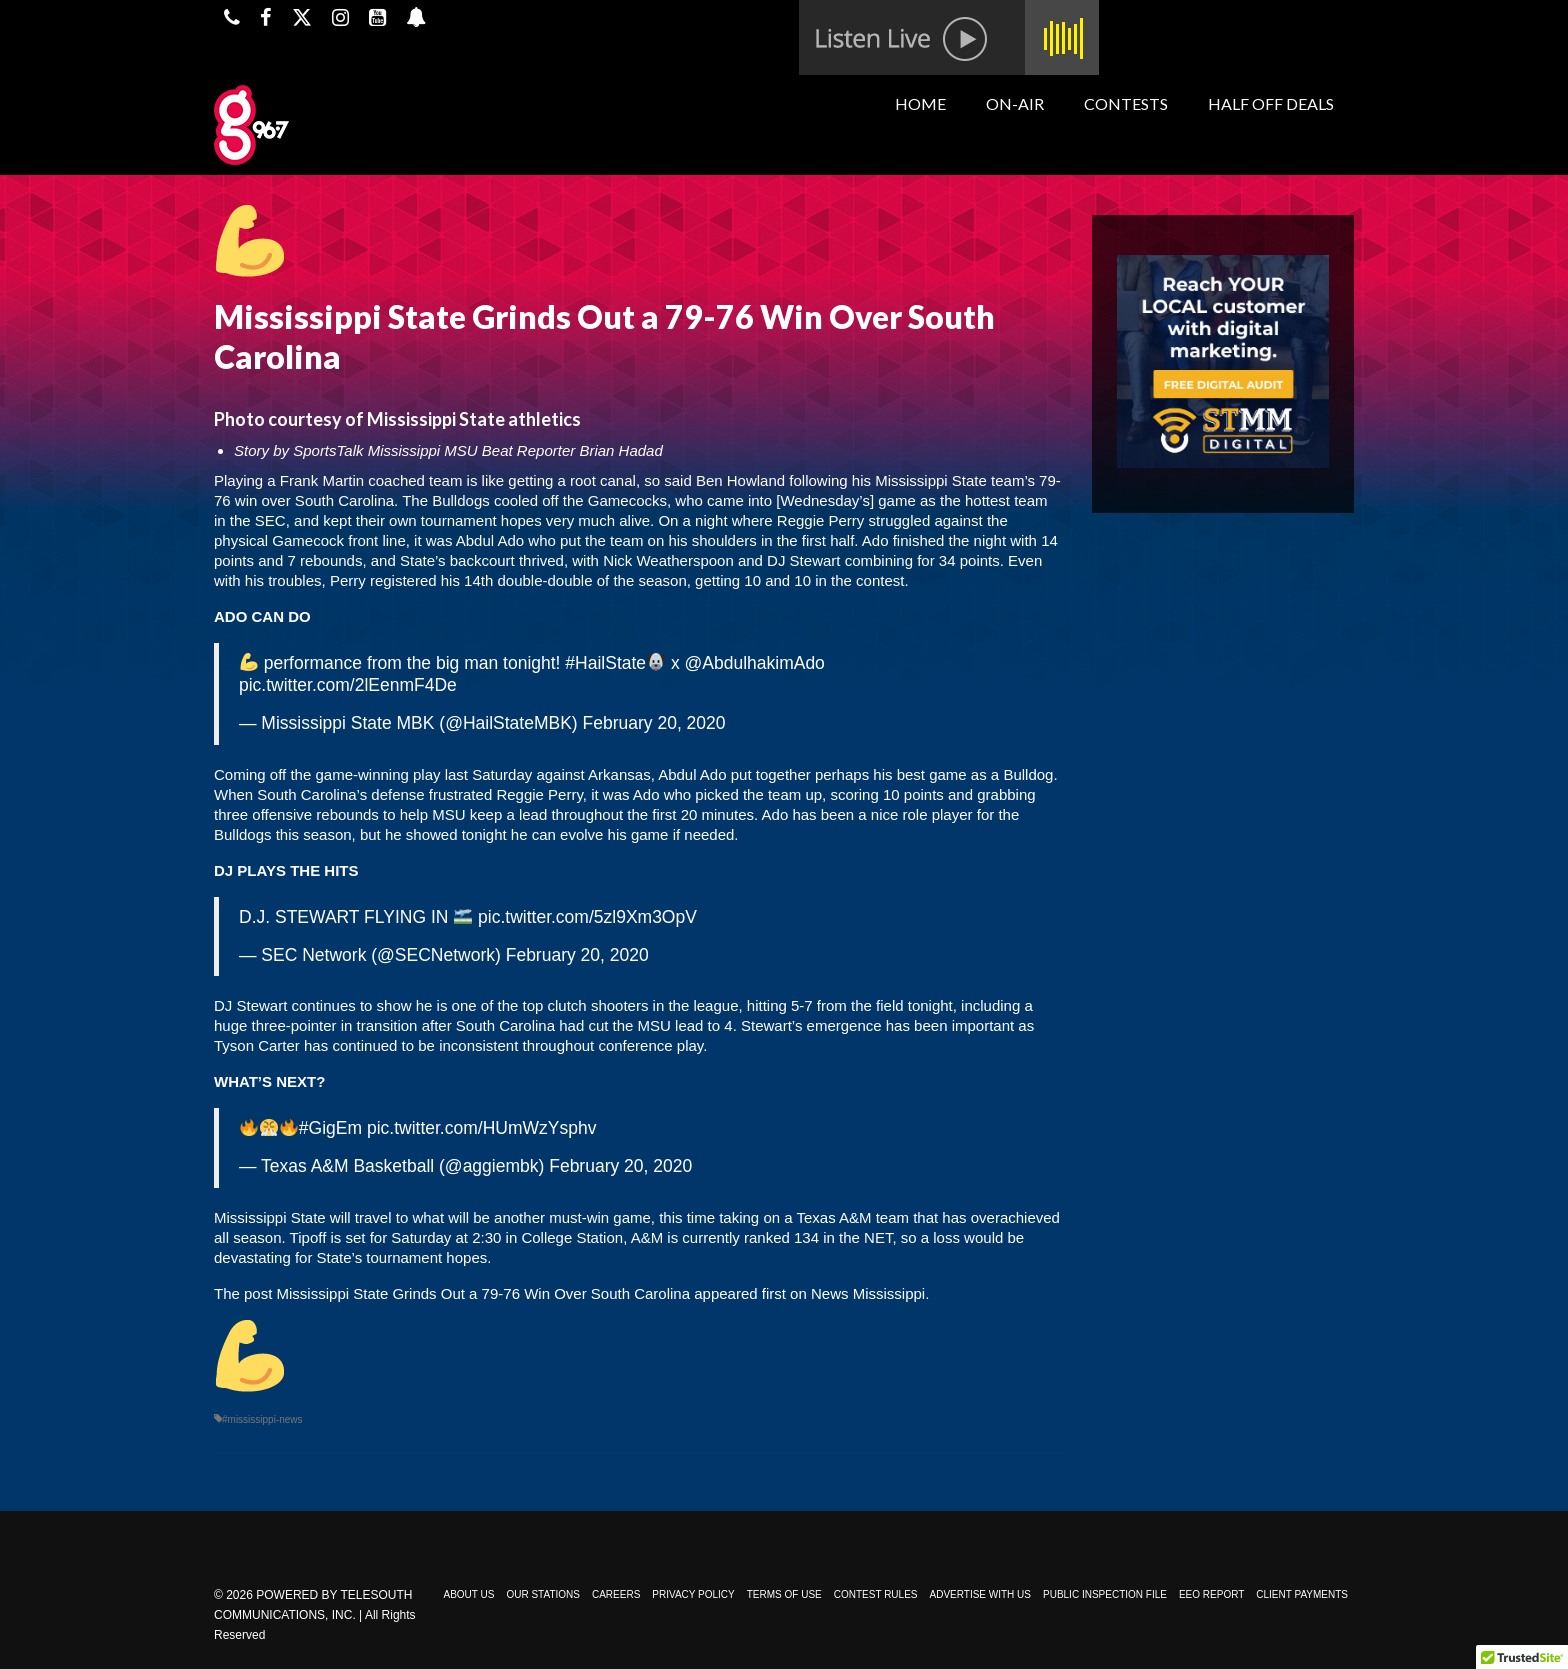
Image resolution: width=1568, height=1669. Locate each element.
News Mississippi (868, 1293)
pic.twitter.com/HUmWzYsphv (481, 1128)
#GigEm (330, 1128)
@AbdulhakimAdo (755, 663)
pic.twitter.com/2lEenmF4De (348, 685)
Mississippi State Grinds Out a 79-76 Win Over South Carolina (484, 1293)
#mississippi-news (262, 1419)
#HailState (605, 663)
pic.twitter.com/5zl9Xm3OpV (587, 917)
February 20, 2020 (654, 723)
